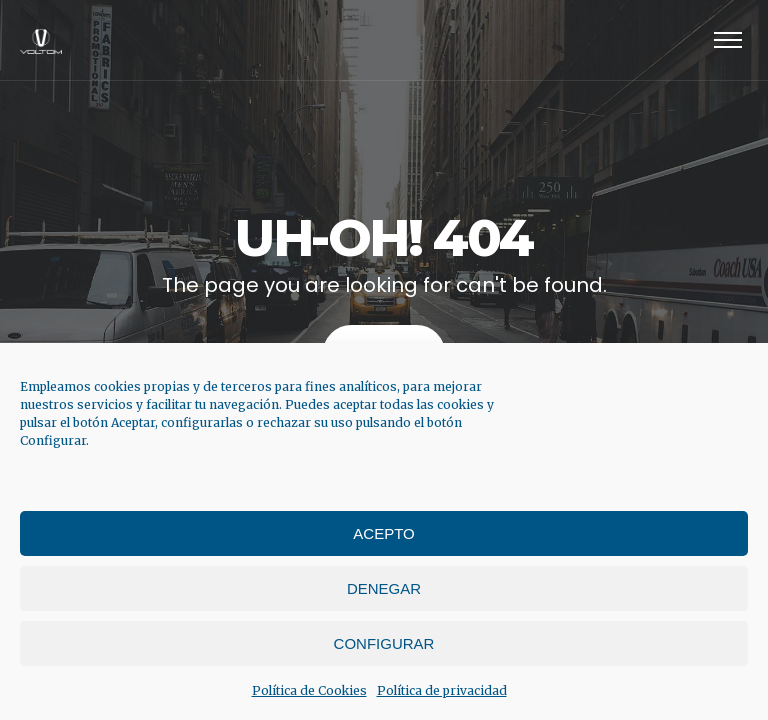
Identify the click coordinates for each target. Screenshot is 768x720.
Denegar (384, 588)
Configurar (384, 643)
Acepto (383, 533)
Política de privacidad (442, 690)
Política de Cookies (309, 690)
